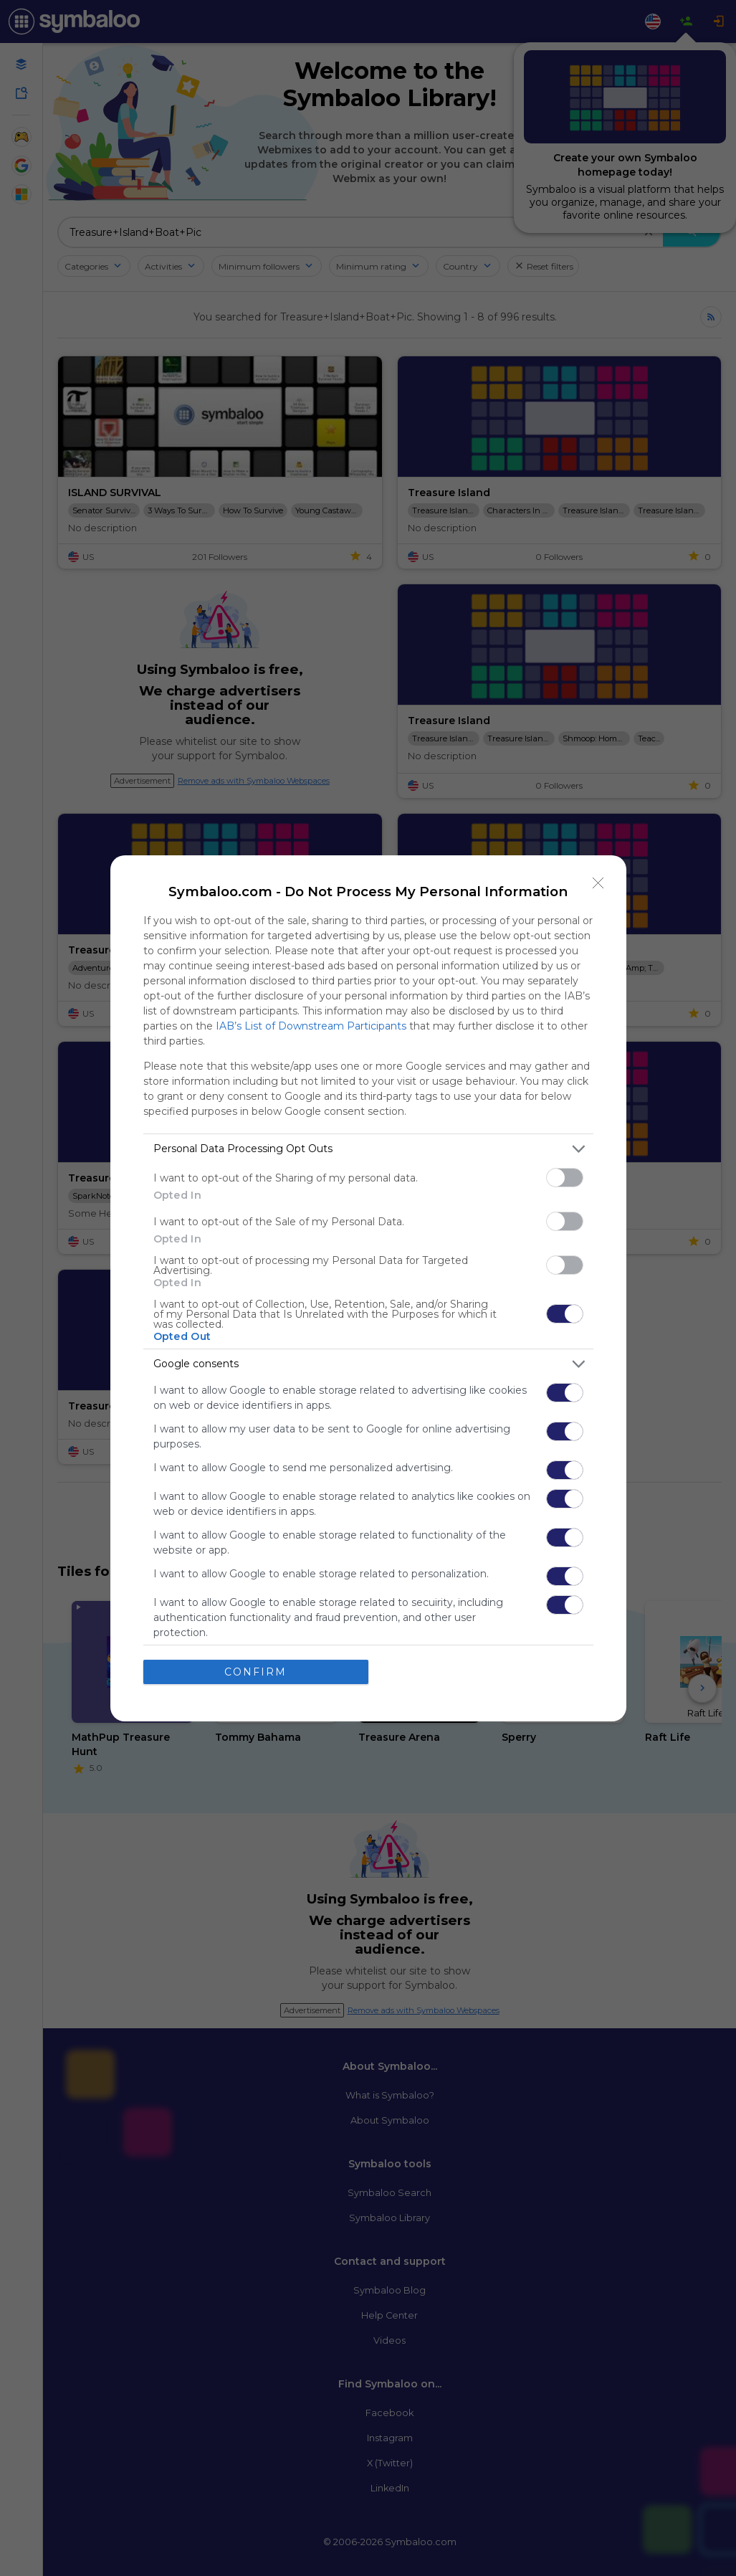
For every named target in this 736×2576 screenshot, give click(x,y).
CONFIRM (255, 1671)
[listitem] (368, 1149)
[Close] (598, 883)
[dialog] (368, 1288)
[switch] (564, 1177)
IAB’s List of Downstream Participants (311, 1026)
